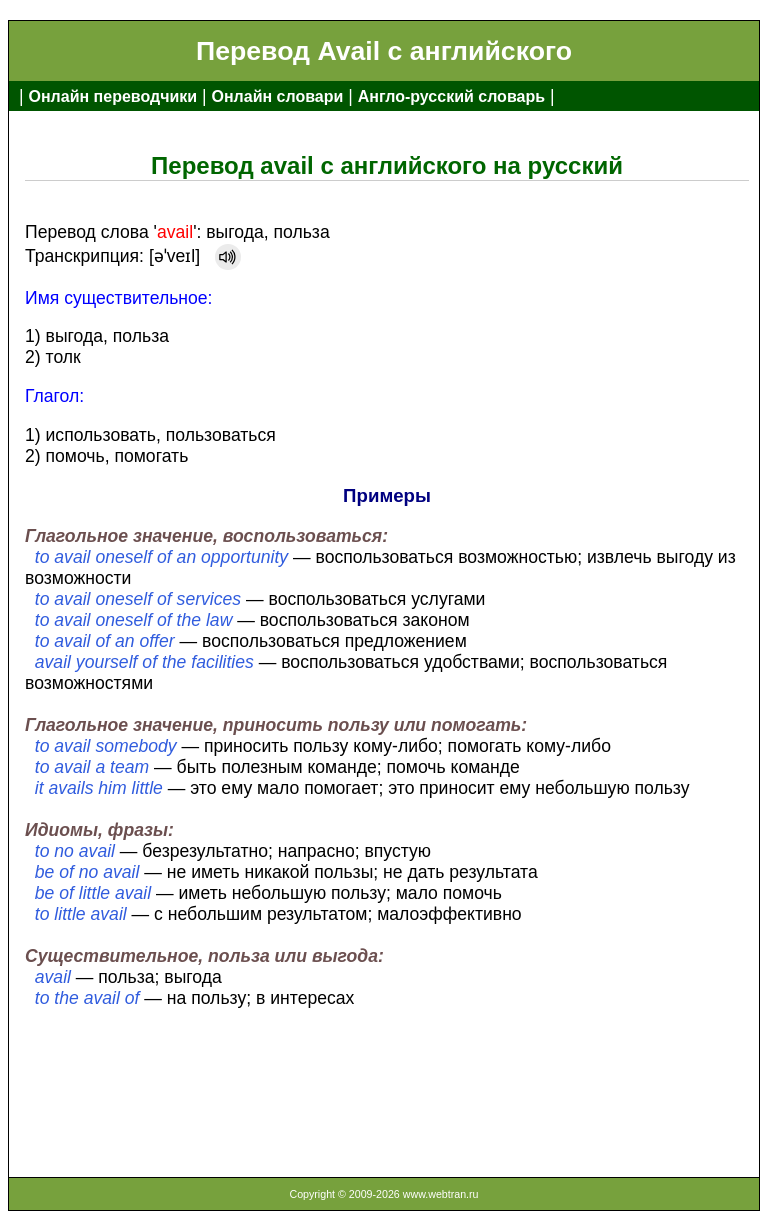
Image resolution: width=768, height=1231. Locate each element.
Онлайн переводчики (112, 96)
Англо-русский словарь (451, 96)
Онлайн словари (278, 96)
